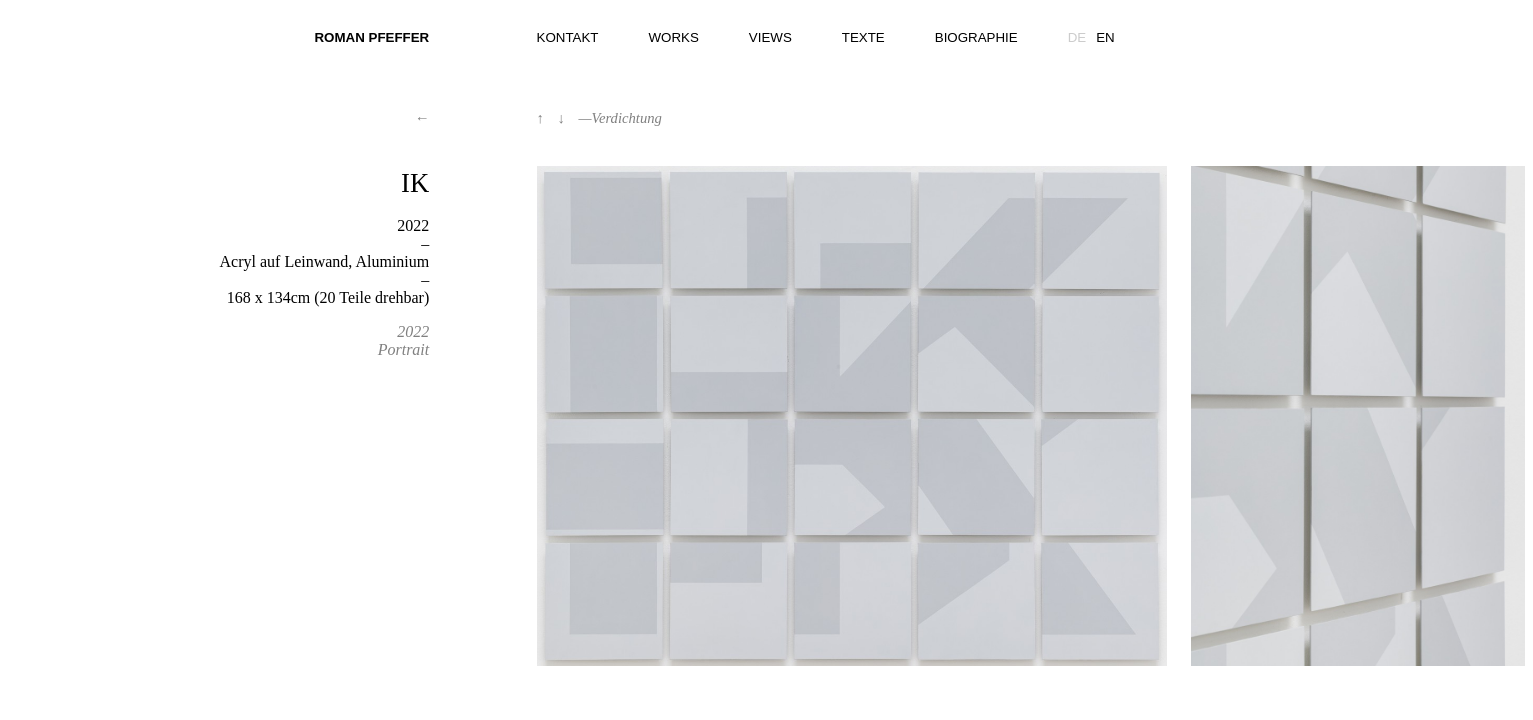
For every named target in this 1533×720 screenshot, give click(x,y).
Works (674, 37)
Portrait (404, 349)
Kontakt (568, 37)
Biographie (976, 37)
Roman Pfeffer (371, 37)
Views (770, 37)
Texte (863, 37)
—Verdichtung (620, 118)
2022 (413, 331)
